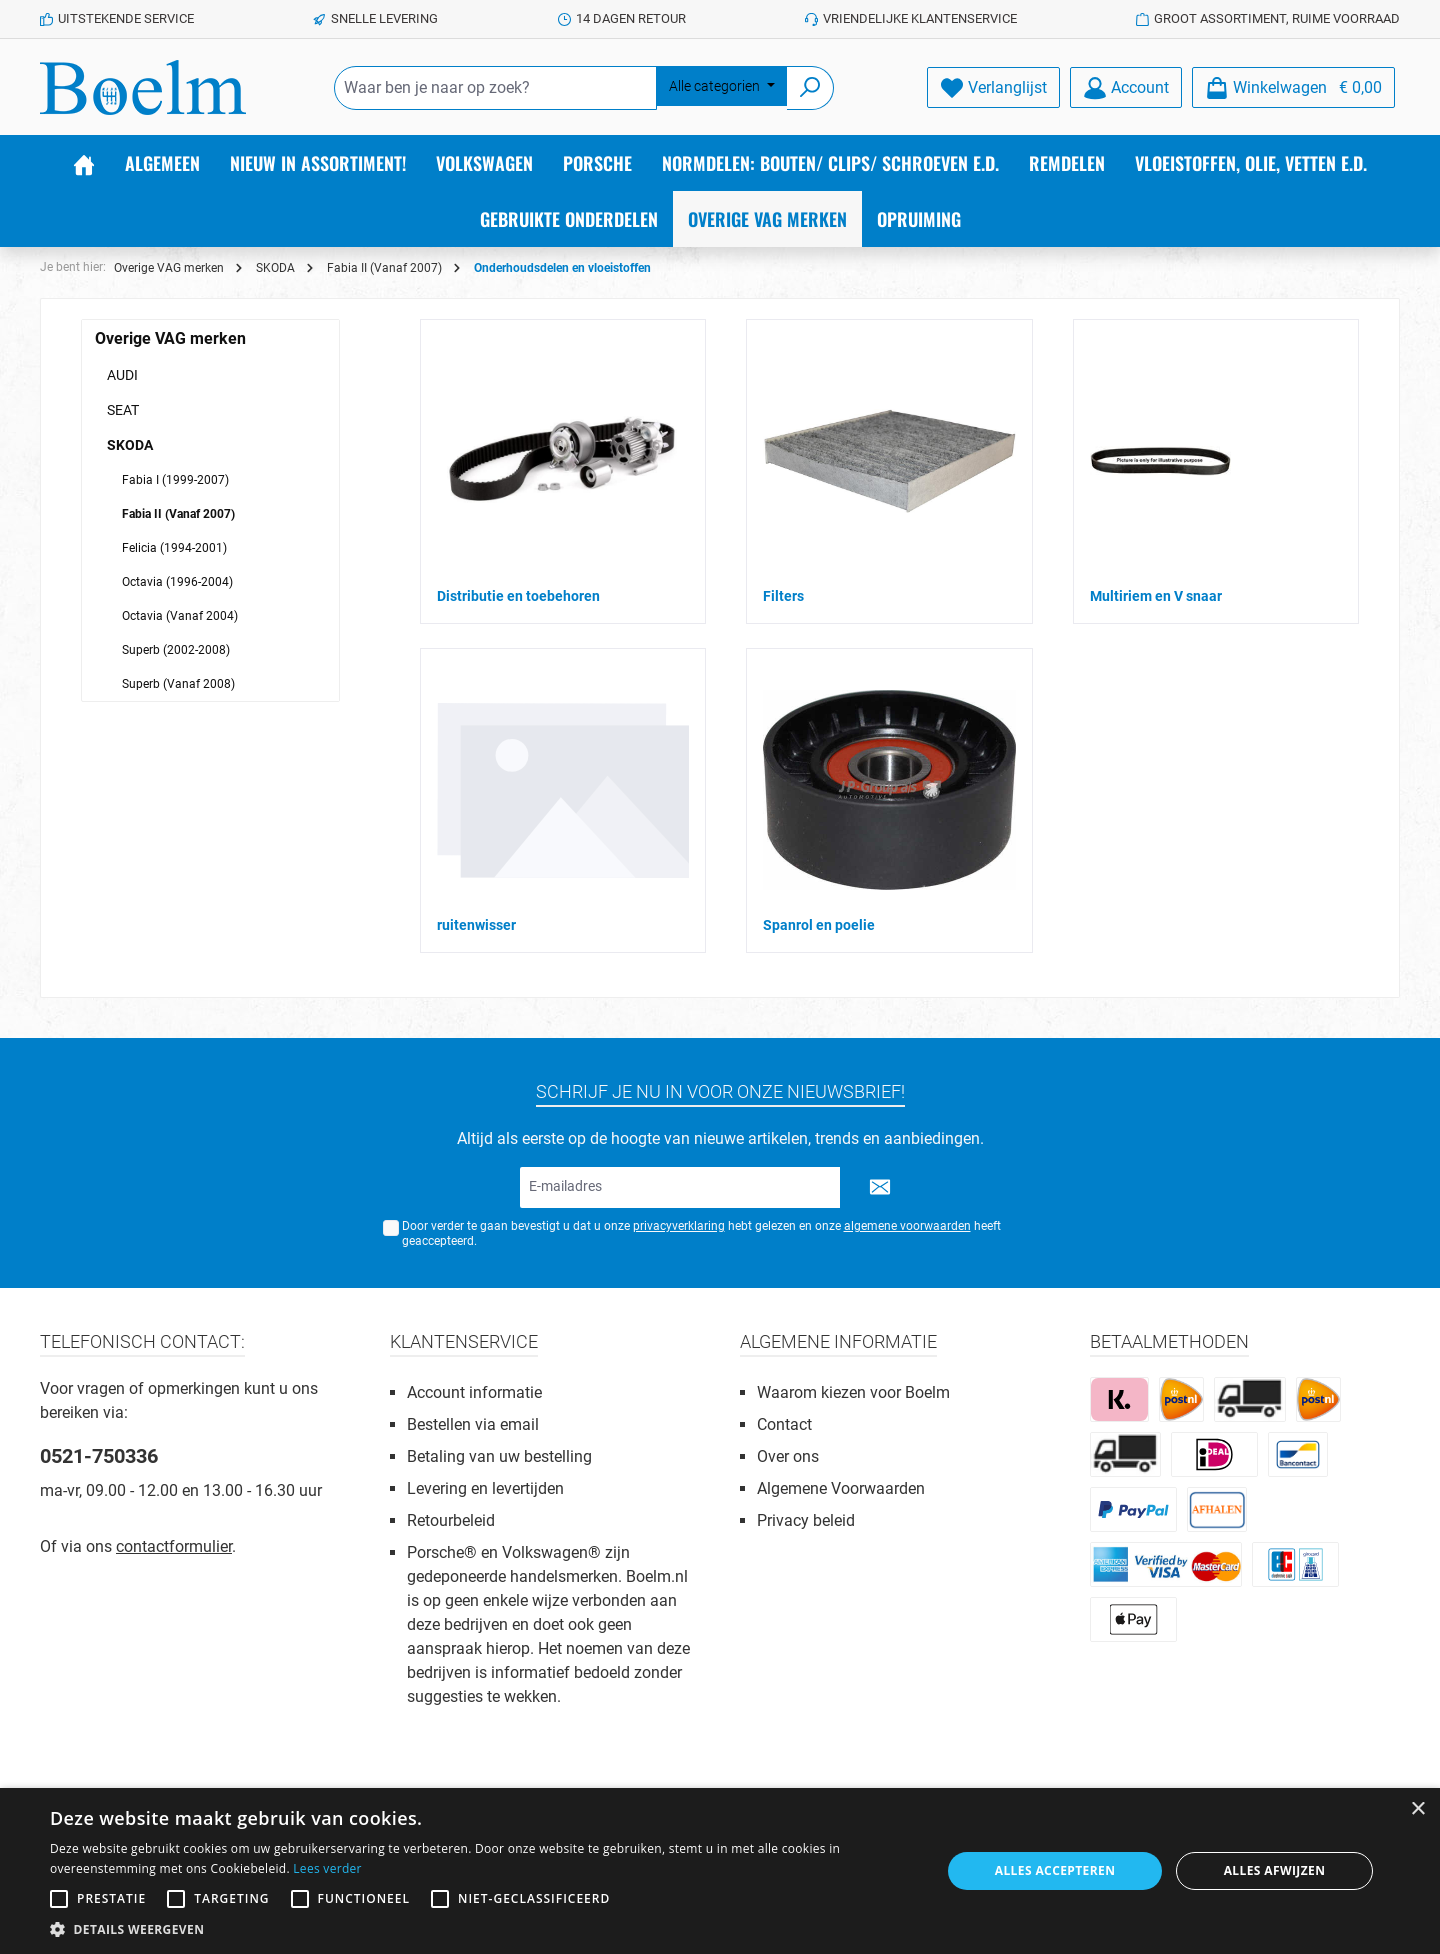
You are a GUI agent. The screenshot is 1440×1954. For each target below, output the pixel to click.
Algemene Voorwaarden (841, 1488)
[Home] (84, 163)
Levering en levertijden (485, 1488)
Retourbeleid (451, 1520)
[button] (482, 1929)
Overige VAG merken (170, 338)
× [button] (1417, 1809)
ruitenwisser (476, 925)
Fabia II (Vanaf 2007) (178, 514)
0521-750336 (99, 1456)
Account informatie (474, 1392)
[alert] (720, 1871)
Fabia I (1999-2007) (175, 480)
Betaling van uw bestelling (499, 1456)
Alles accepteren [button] (1055, 1870)
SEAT (123, 410)
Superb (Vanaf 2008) (178, 684)
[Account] (1126, 87)
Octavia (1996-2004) (177, 582)
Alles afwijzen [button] (1275, 1870)
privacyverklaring (679, 1226)
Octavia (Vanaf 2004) (180, 616)
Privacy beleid (806, 1520)
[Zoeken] (810, 88)
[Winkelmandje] (1293, 87)
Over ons (788, 1456)
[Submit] (880, 1187)
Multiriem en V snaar (1156, 596)
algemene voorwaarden (907, 1226)
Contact (784, 1424)
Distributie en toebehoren (518, 596)
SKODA (130, 445)
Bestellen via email (473, 1424)
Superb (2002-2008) (176, 650)
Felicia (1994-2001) (174, 548)
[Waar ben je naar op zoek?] (495, 88)
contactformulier (174, 1546)
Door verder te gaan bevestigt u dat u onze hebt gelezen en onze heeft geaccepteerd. (701, 1233)
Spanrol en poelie (819, 925)
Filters (783, 596)
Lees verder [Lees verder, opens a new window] (327, 1868)
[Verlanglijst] (993, 87)
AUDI (122, 375)
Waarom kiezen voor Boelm (853, 1392)
